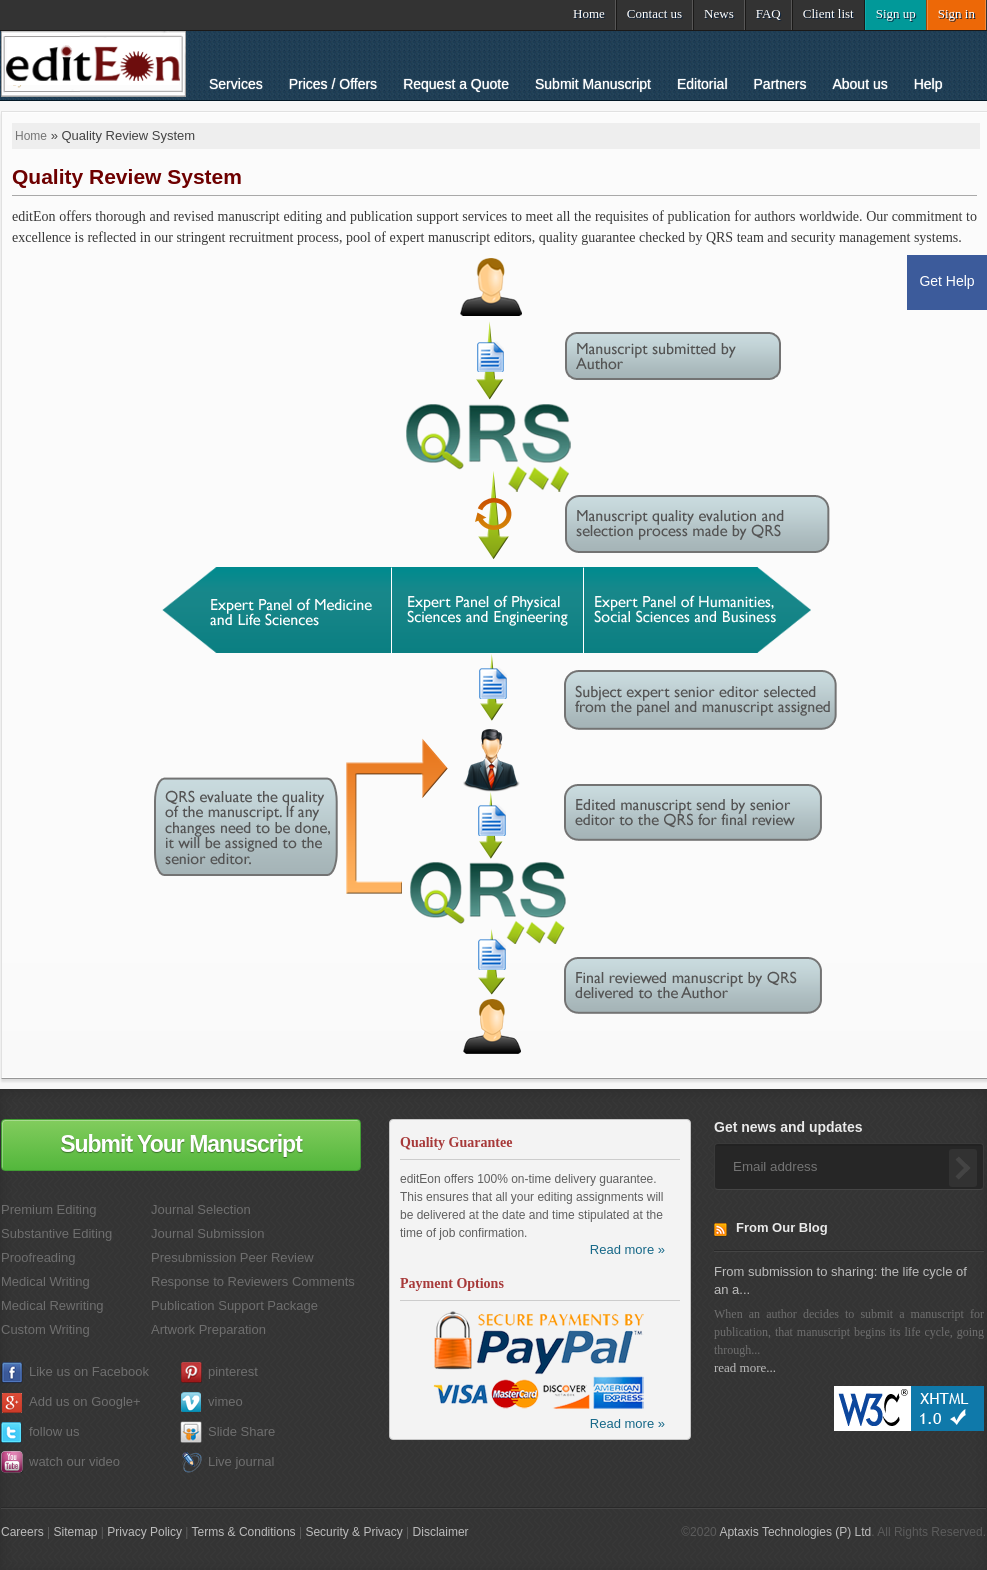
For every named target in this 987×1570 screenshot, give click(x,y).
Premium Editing (48, 1209)
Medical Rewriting (52, 1305)
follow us (54, 1431)
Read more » (627, 1249)
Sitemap (75, 1532)
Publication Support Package (234, 1305)
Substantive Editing (56, 1233)
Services (236, 84)
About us (859, 84)
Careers (22, 1532)
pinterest (233, 1371)
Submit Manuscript (593, 84)
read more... (745, 1367)
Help (928, 84)
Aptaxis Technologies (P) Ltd (795, 1532)
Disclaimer (441, 1532)
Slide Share (241, 1431)
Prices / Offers (333, 84)
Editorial (702, 84)
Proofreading (38, 1257)
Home (589, 13)
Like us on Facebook (89, 1371)
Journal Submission (207, 1233)
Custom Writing (45, 1329)
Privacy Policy (144, 1532)
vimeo (225, 1401)
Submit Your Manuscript (181, 1144)
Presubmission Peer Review (232, 1257)
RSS (725, 1232)
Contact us (654, 13)
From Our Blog (782, 1227)
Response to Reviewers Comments (253, 1281)
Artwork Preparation (208, 1329)
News (719, 13)
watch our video (74, 1461)
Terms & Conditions (244, 1532)
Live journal (241, 1461)
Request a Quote (456, 84)
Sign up (896, 13)
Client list (828, 13)
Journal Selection (201, 1209)
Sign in (956, 13)
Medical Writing (45, 1281)
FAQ (768, 13)
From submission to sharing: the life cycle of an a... (840, 1280)
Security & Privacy (353, 1532)
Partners (780, 84)
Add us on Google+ (85, 1401)
